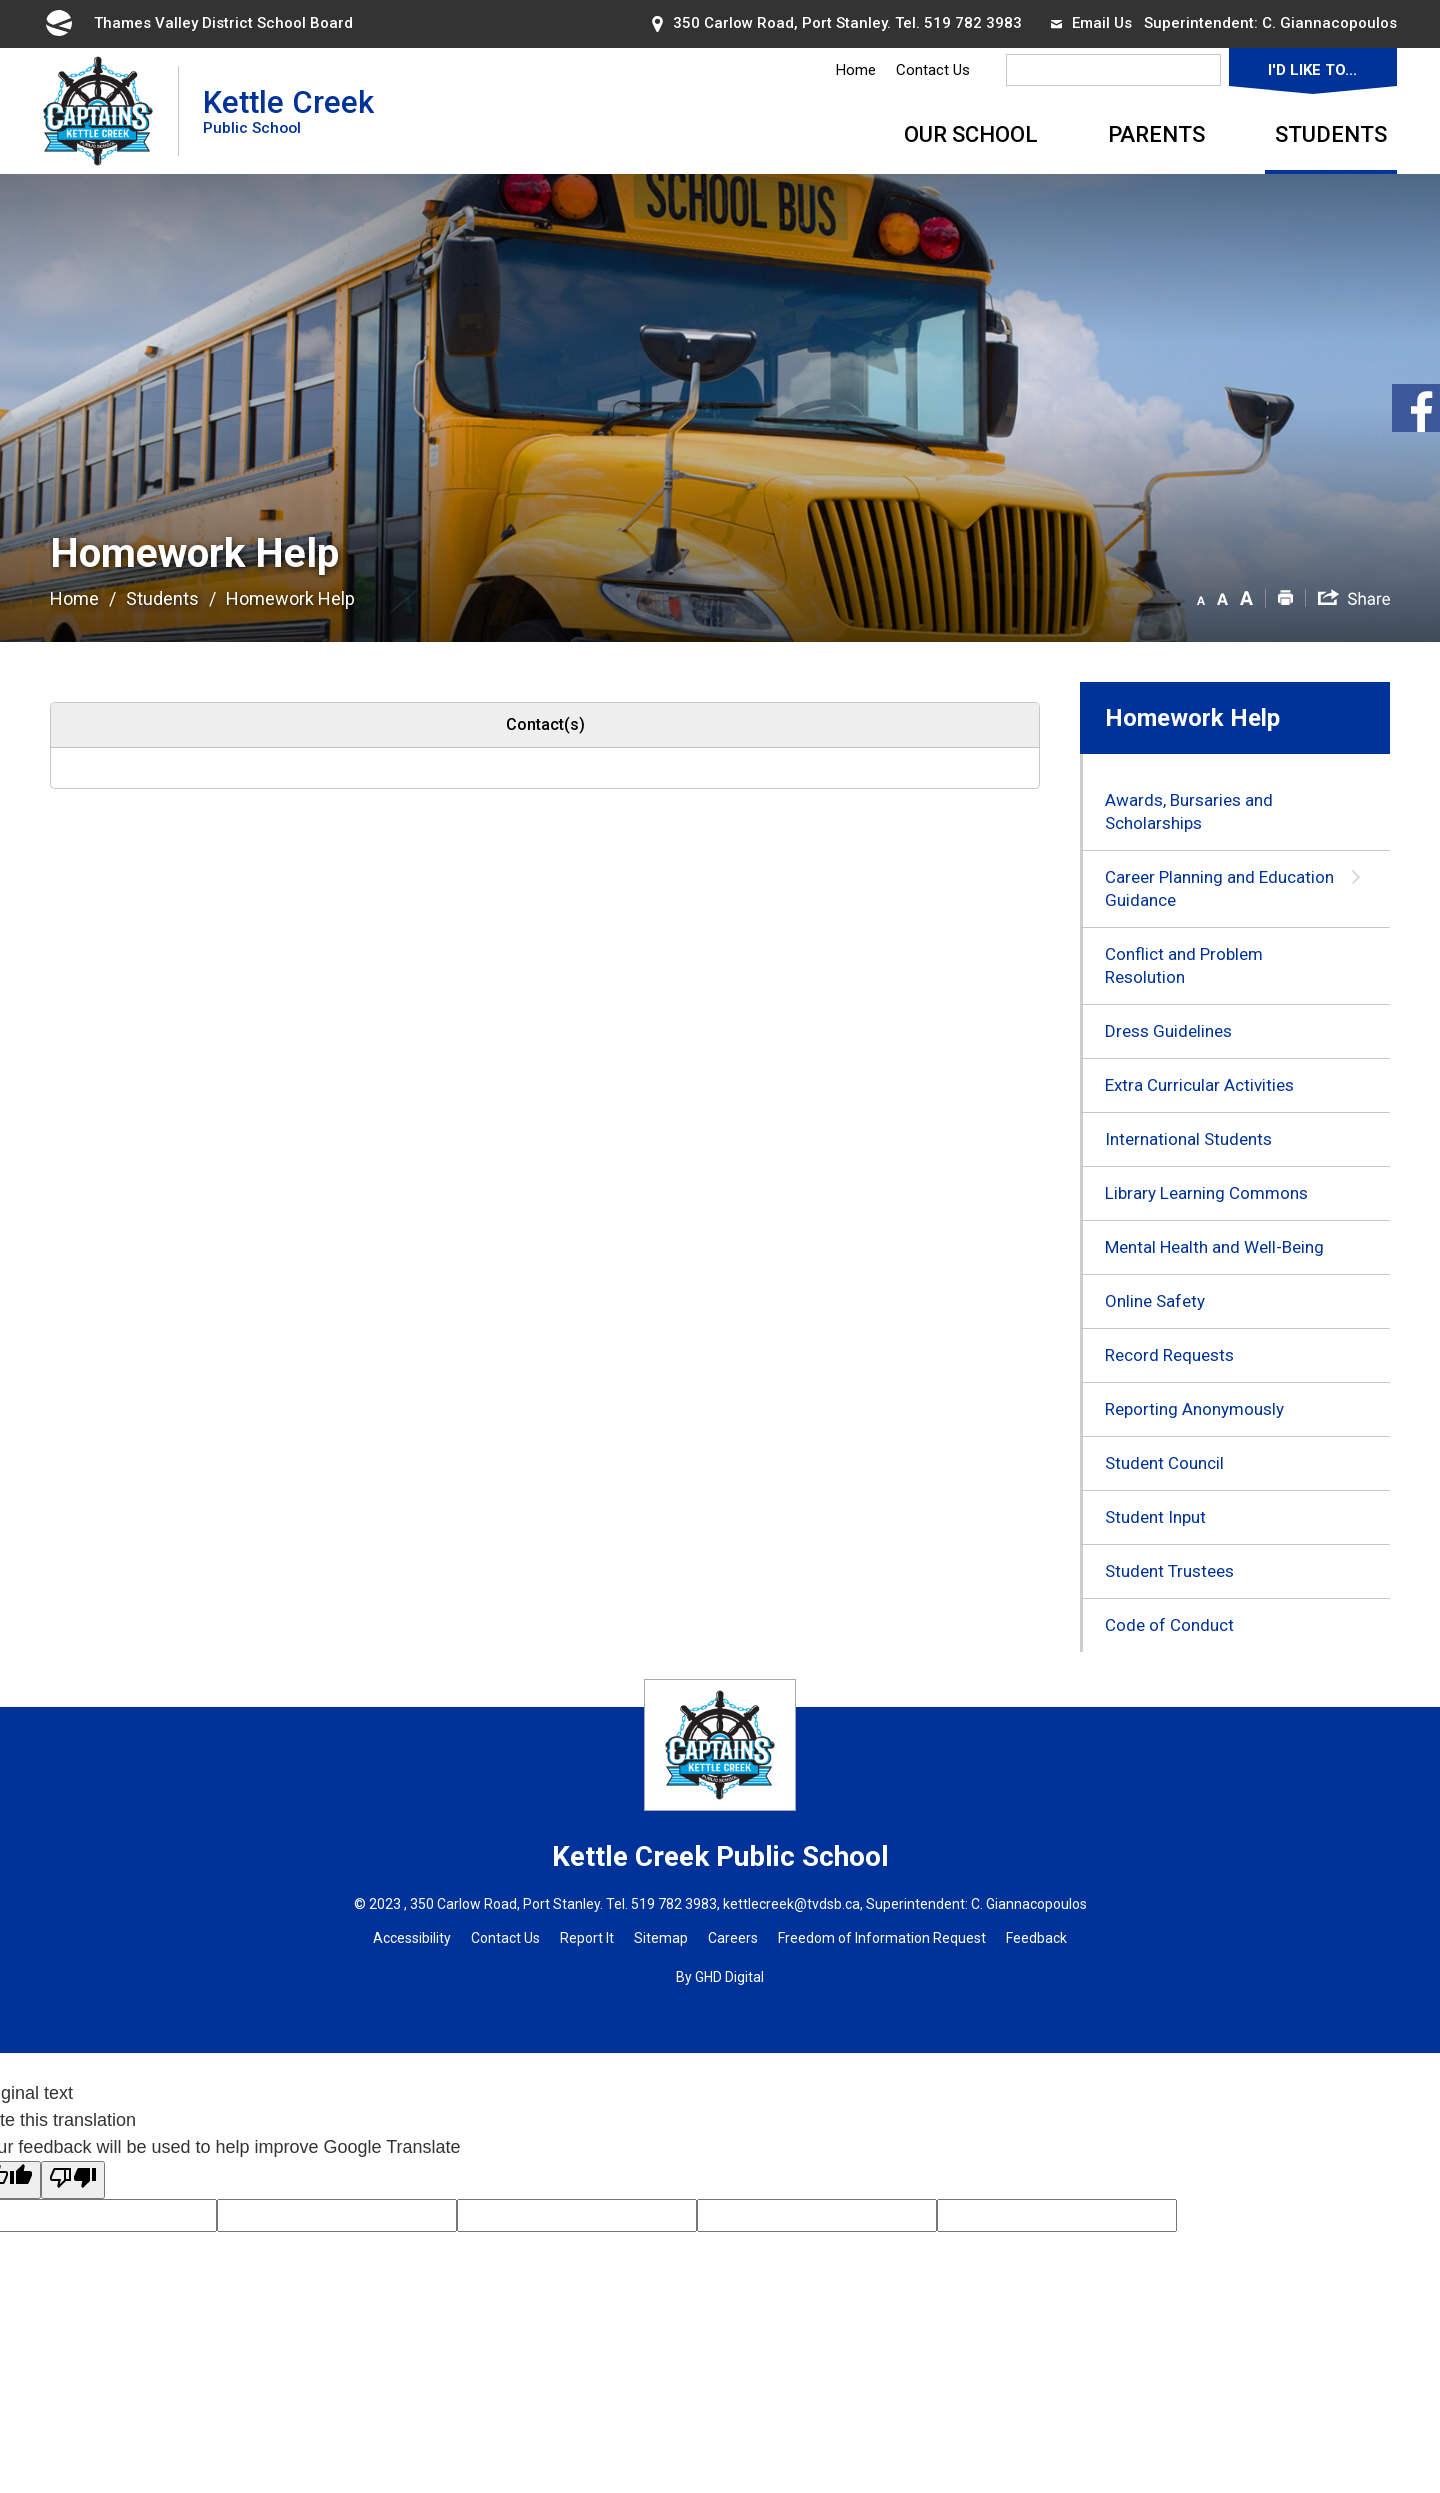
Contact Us (933, 70)
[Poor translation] (73, 2180)
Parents (1156, 134)
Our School (971, 134)
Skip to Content (0, 0)
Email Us (1091, 23)
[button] (1201, 597)
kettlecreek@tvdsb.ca (791, 1904)
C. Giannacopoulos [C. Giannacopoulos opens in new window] (1329, 23)
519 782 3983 (973, 23)
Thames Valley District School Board (198, 23)
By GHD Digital (720, 1977)
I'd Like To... (1312, 70)
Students (1331, 134)
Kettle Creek (288, 110)
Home (856, 70)
